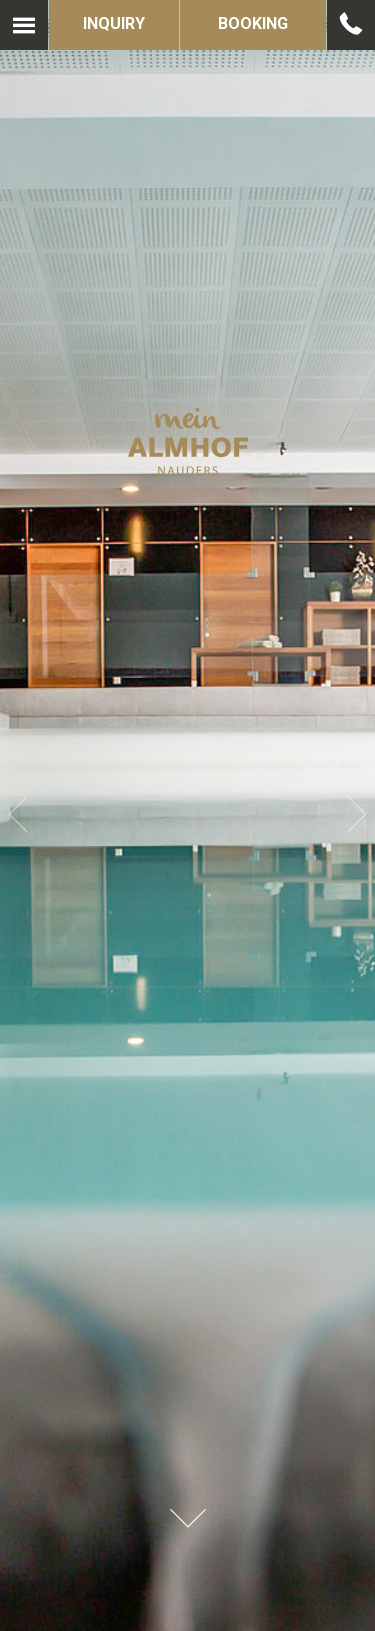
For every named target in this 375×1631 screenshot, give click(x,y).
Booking (253, 23)
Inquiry (114, 23)
